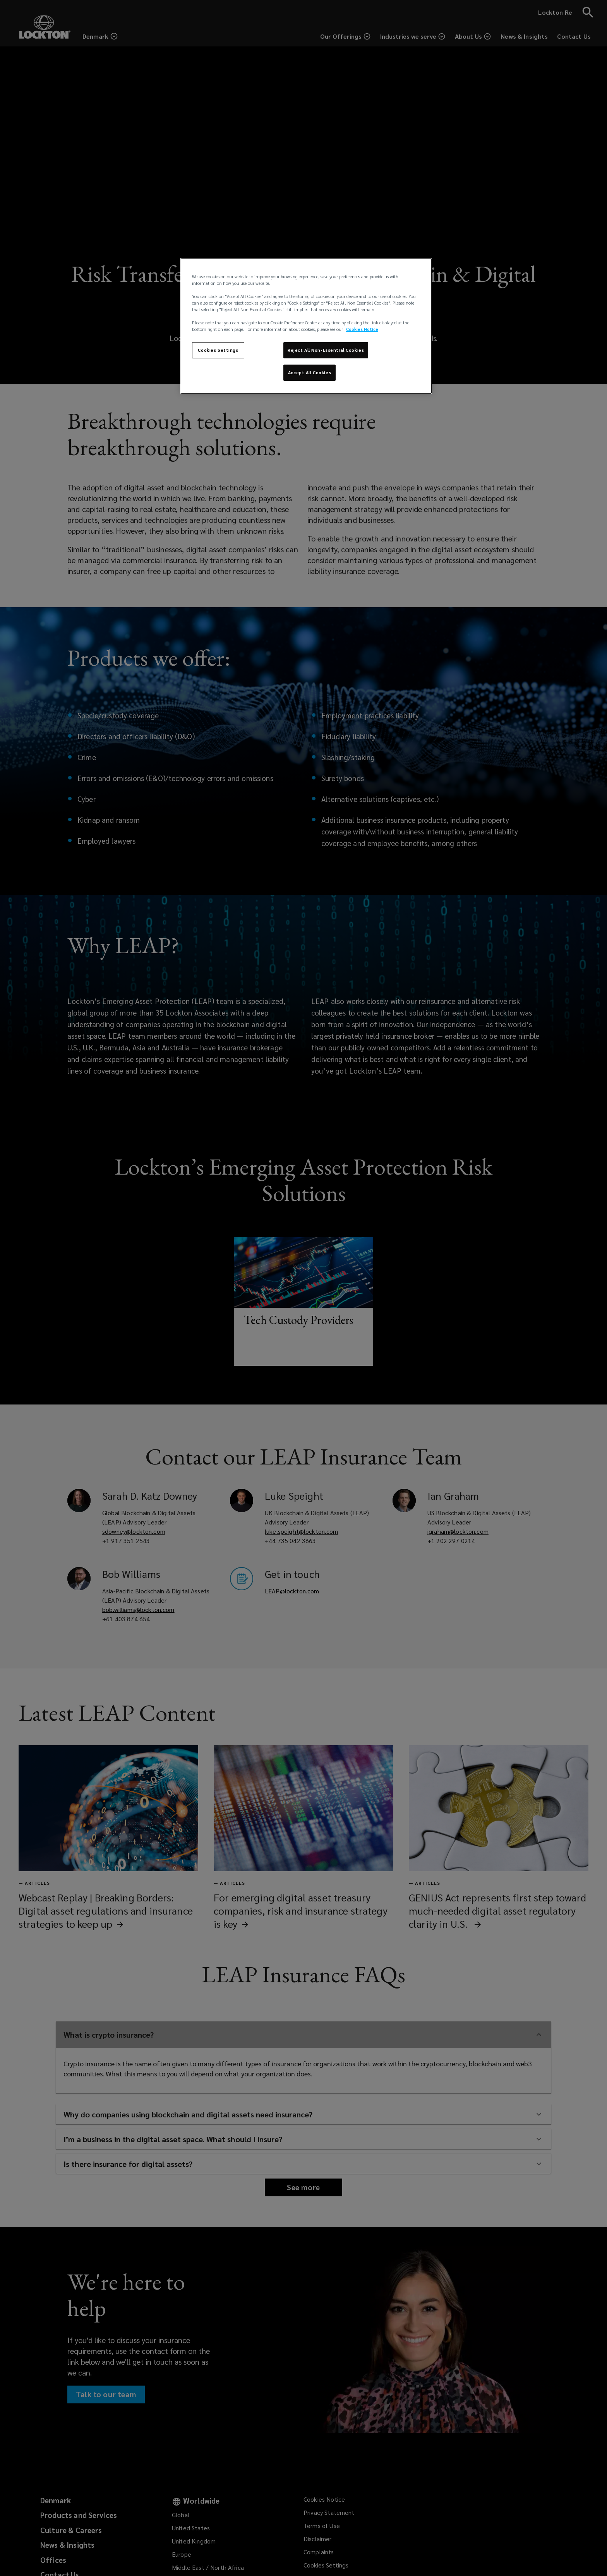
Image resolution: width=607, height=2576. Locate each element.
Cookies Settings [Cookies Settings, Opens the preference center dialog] (218, 350)
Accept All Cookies (309, 372)
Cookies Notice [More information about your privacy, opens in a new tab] (362, 329)
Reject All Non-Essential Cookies (326, 350)
